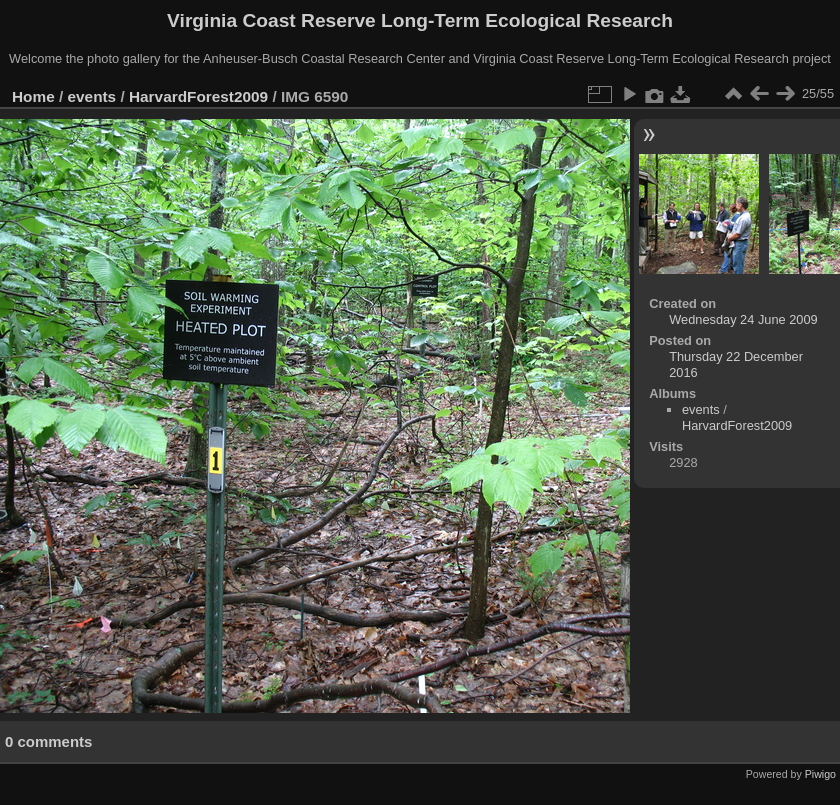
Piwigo (820, 774)
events (92, 96)
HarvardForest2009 (198, 96)
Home (33, 96)
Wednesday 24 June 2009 (743, 319)
